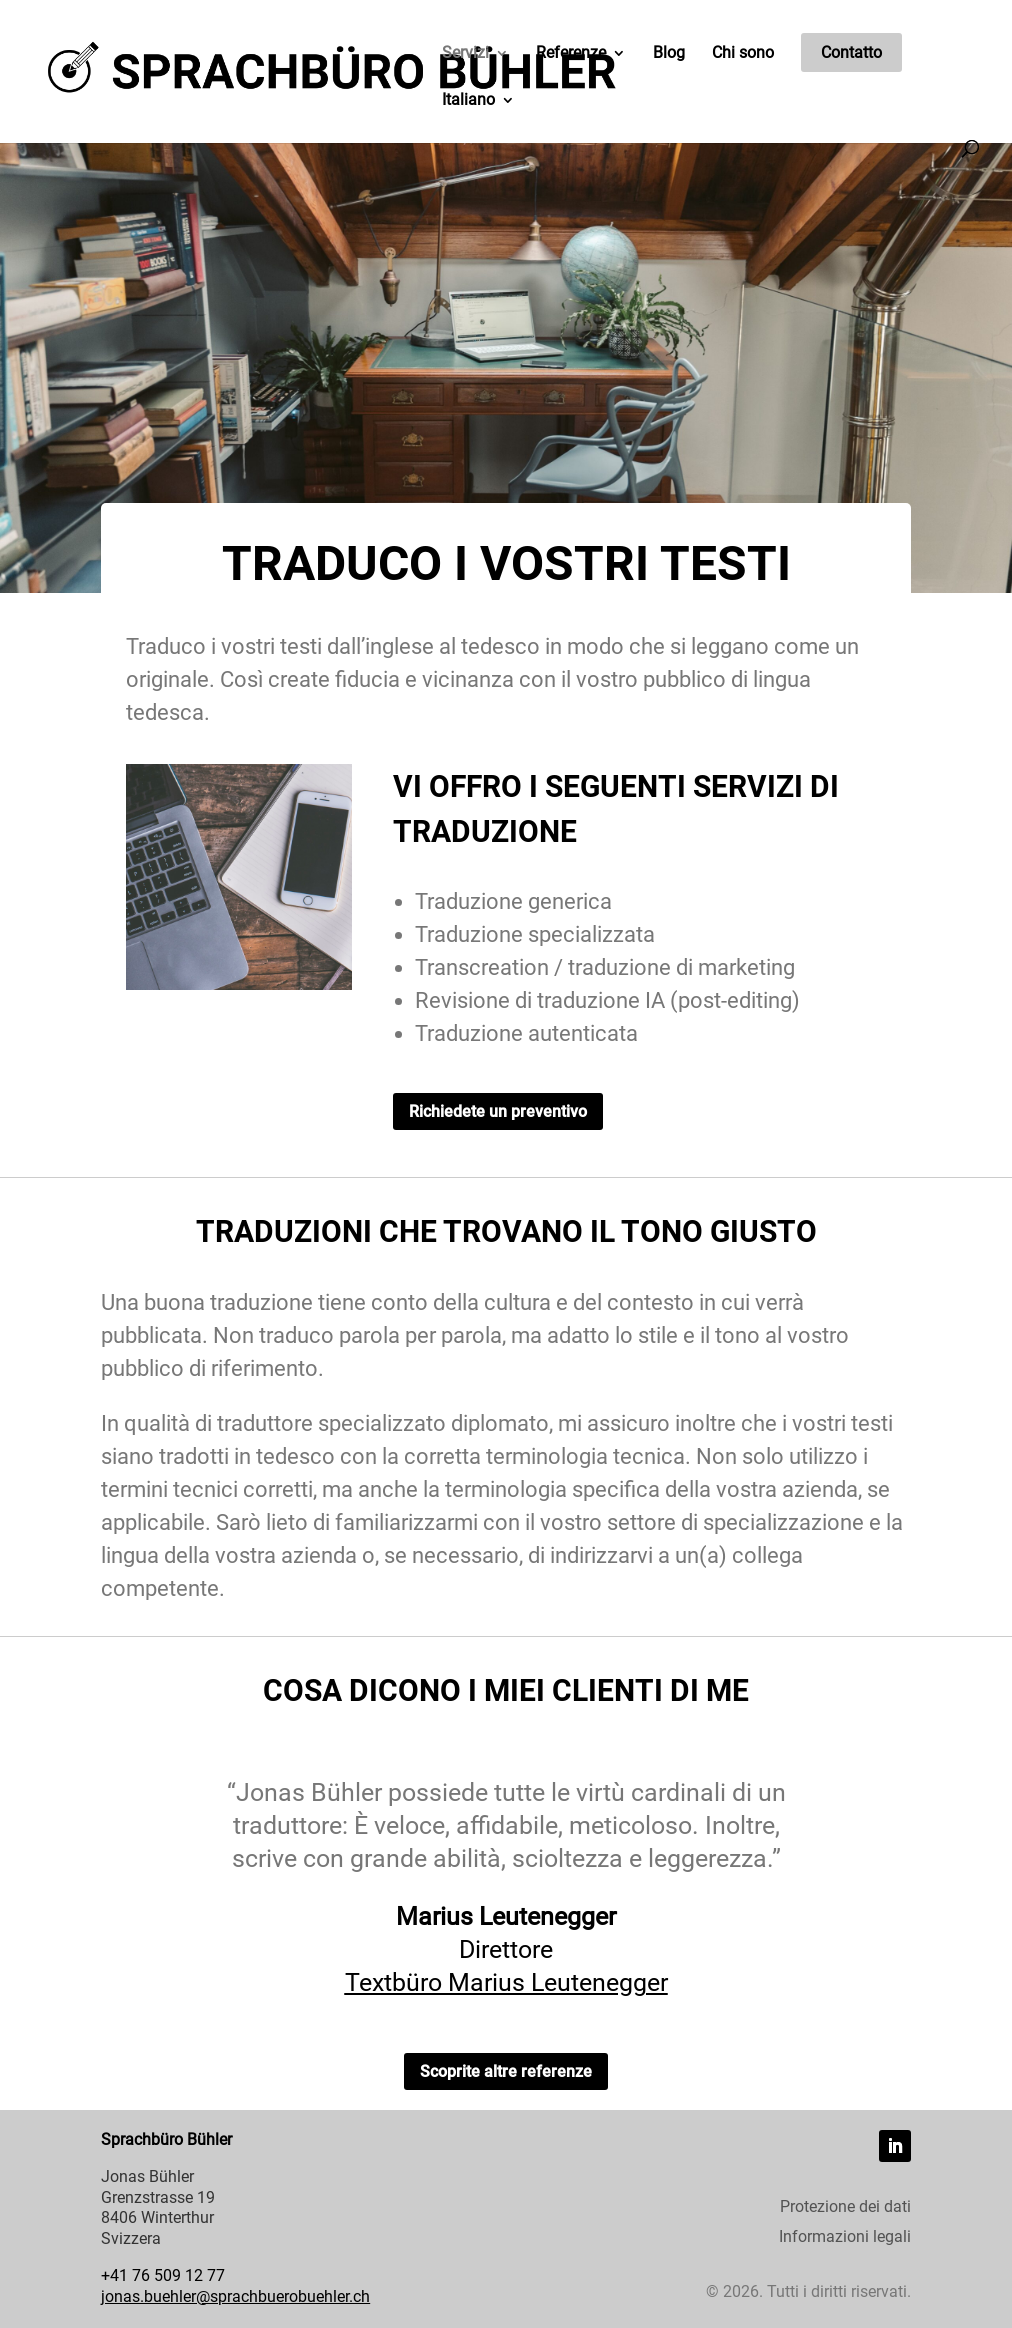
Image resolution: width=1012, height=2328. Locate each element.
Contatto (851, 52)
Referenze (571, 54)
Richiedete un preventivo (498, 1111)
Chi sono (743, 54)
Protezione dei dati (845, 2208)
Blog (669, 54)
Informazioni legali (845, 2238)
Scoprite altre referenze (506, 2071)
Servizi (465, 54)
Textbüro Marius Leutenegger (506, 1987)
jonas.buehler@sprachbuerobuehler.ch (235, 2296)
